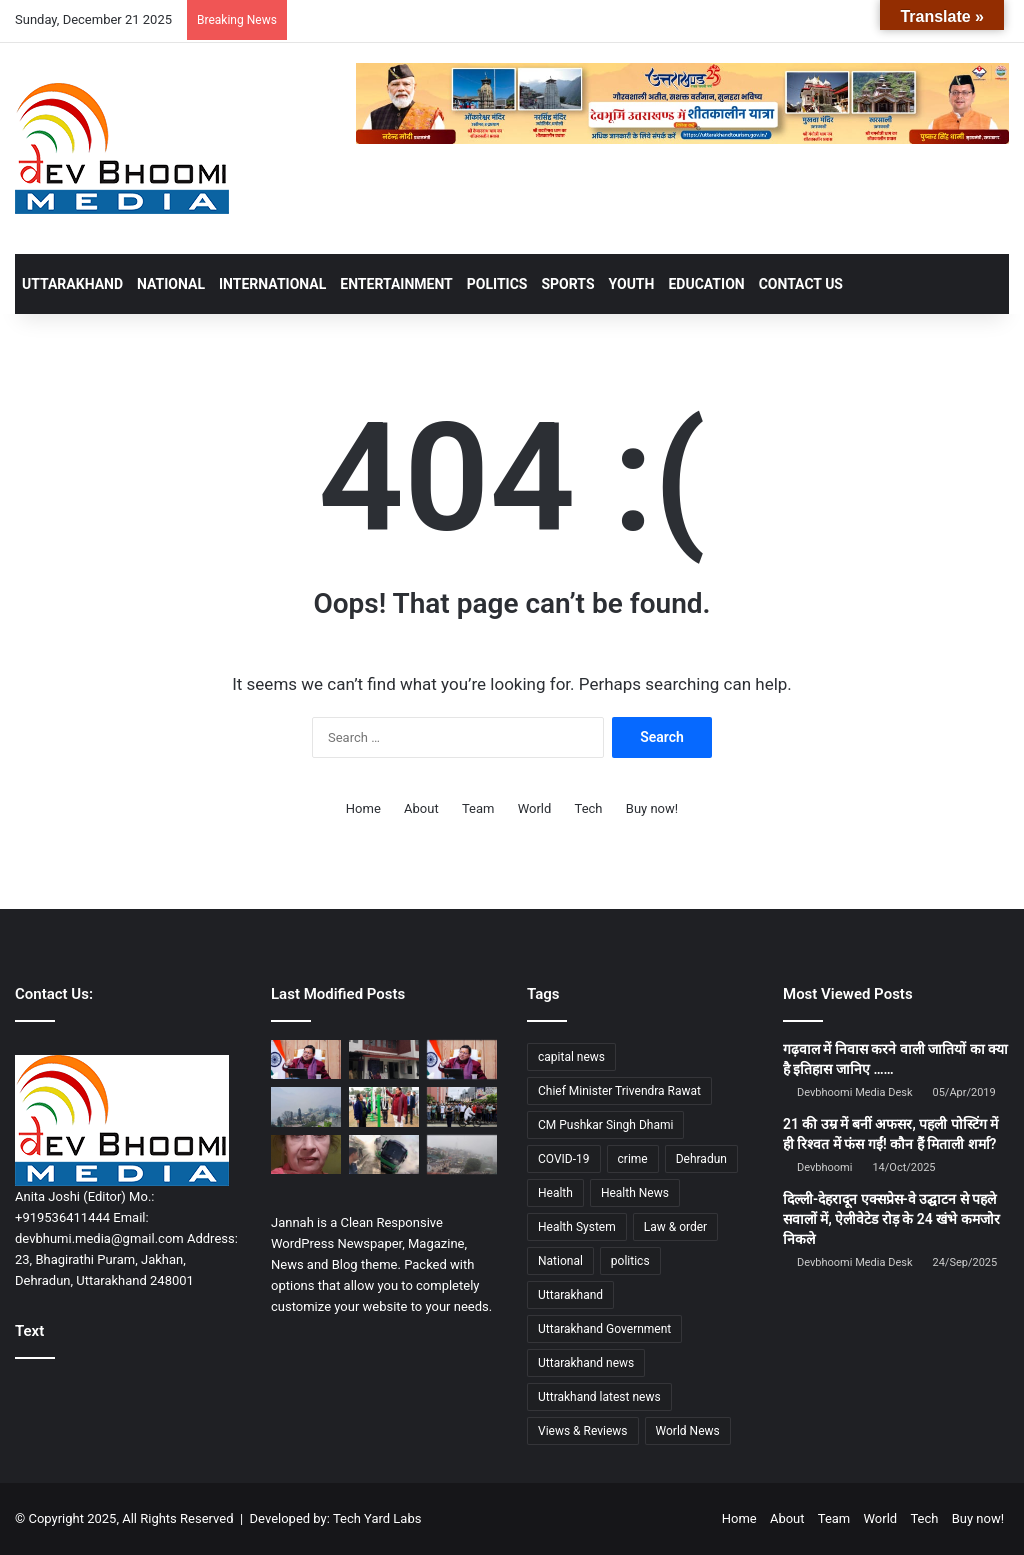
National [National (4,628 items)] (560, 1261)
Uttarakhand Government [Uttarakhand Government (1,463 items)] (604, 1329)
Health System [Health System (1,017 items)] (577, 1227)
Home (363, 808)
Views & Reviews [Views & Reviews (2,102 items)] (583, 1431)
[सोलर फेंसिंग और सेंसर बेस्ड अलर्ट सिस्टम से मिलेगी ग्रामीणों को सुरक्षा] (306, 1059)
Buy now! (652, 808)
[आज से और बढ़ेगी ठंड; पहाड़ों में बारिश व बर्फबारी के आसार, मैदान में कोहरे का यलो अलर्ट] (306, 1106)
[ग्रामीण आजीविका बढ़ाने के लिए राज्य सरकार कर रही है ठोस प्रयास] (462, 1059)
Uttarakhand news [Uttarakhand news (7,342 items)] (586, 1363)
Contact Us (801, 284)
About (421, 808)
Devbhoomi (824, 1167)
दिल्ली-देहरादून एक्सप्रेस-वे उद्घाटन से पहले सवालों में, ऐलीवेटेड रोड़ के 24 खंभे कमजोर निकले (891, 1218)
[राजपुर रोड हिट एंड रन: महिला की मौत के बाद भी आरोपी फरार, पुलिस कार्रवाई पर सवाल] (306, 1154)
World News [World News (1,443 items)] (688, 1431)
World (535, 808)
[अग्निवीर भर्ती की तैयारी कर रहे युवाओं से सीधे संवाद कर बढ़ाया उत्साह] (384, 1106)
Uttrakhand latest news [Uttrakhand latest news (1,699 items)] (599, 1397)
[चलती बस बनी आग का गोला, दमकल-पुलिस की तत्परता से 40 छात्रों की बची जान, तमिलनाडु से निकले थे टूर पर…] (384, 1154)
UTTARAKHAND (72, 284)
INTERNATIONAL (272, 284)
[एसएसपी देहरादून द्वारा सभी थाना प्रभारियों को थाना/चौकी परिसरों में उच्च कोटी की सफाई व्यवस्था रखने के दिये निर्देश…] (384, 1059)
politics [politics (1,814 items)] (630, 1261)
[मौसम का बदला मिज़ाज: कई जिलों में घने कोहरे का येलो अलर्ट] (462, 1154)
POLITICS (497, 284)
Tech (589, 808)
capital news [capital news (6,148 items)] (571, 1057)
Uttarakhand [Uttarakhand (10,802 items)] (570, 1295)
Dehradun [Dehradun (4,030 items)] (701, 1159)
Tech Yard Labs (377, 1518)
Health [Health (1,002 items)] (555, 1193)
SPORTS (567, 284)
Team (478, 808)
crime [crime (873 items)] (633, 1159)
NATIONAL (171, 284)
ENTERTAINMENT (396, 284)
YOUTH (632, 284)
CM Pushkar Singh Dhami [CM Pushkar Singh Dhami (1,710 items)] (605, 1125)
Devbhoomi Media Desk (854, 1092)
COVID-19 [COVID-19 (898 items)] (564, 1159)
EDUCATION (706, 284)
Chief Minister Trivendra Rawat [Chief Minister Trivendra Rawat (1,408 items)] (619, 1091)
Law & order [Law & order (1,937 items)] (675, 1227)
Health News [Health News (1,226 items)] (635, 1193)
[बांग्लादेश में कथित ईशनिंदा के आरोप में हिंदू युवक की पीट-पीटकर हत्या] (462, 1106)
